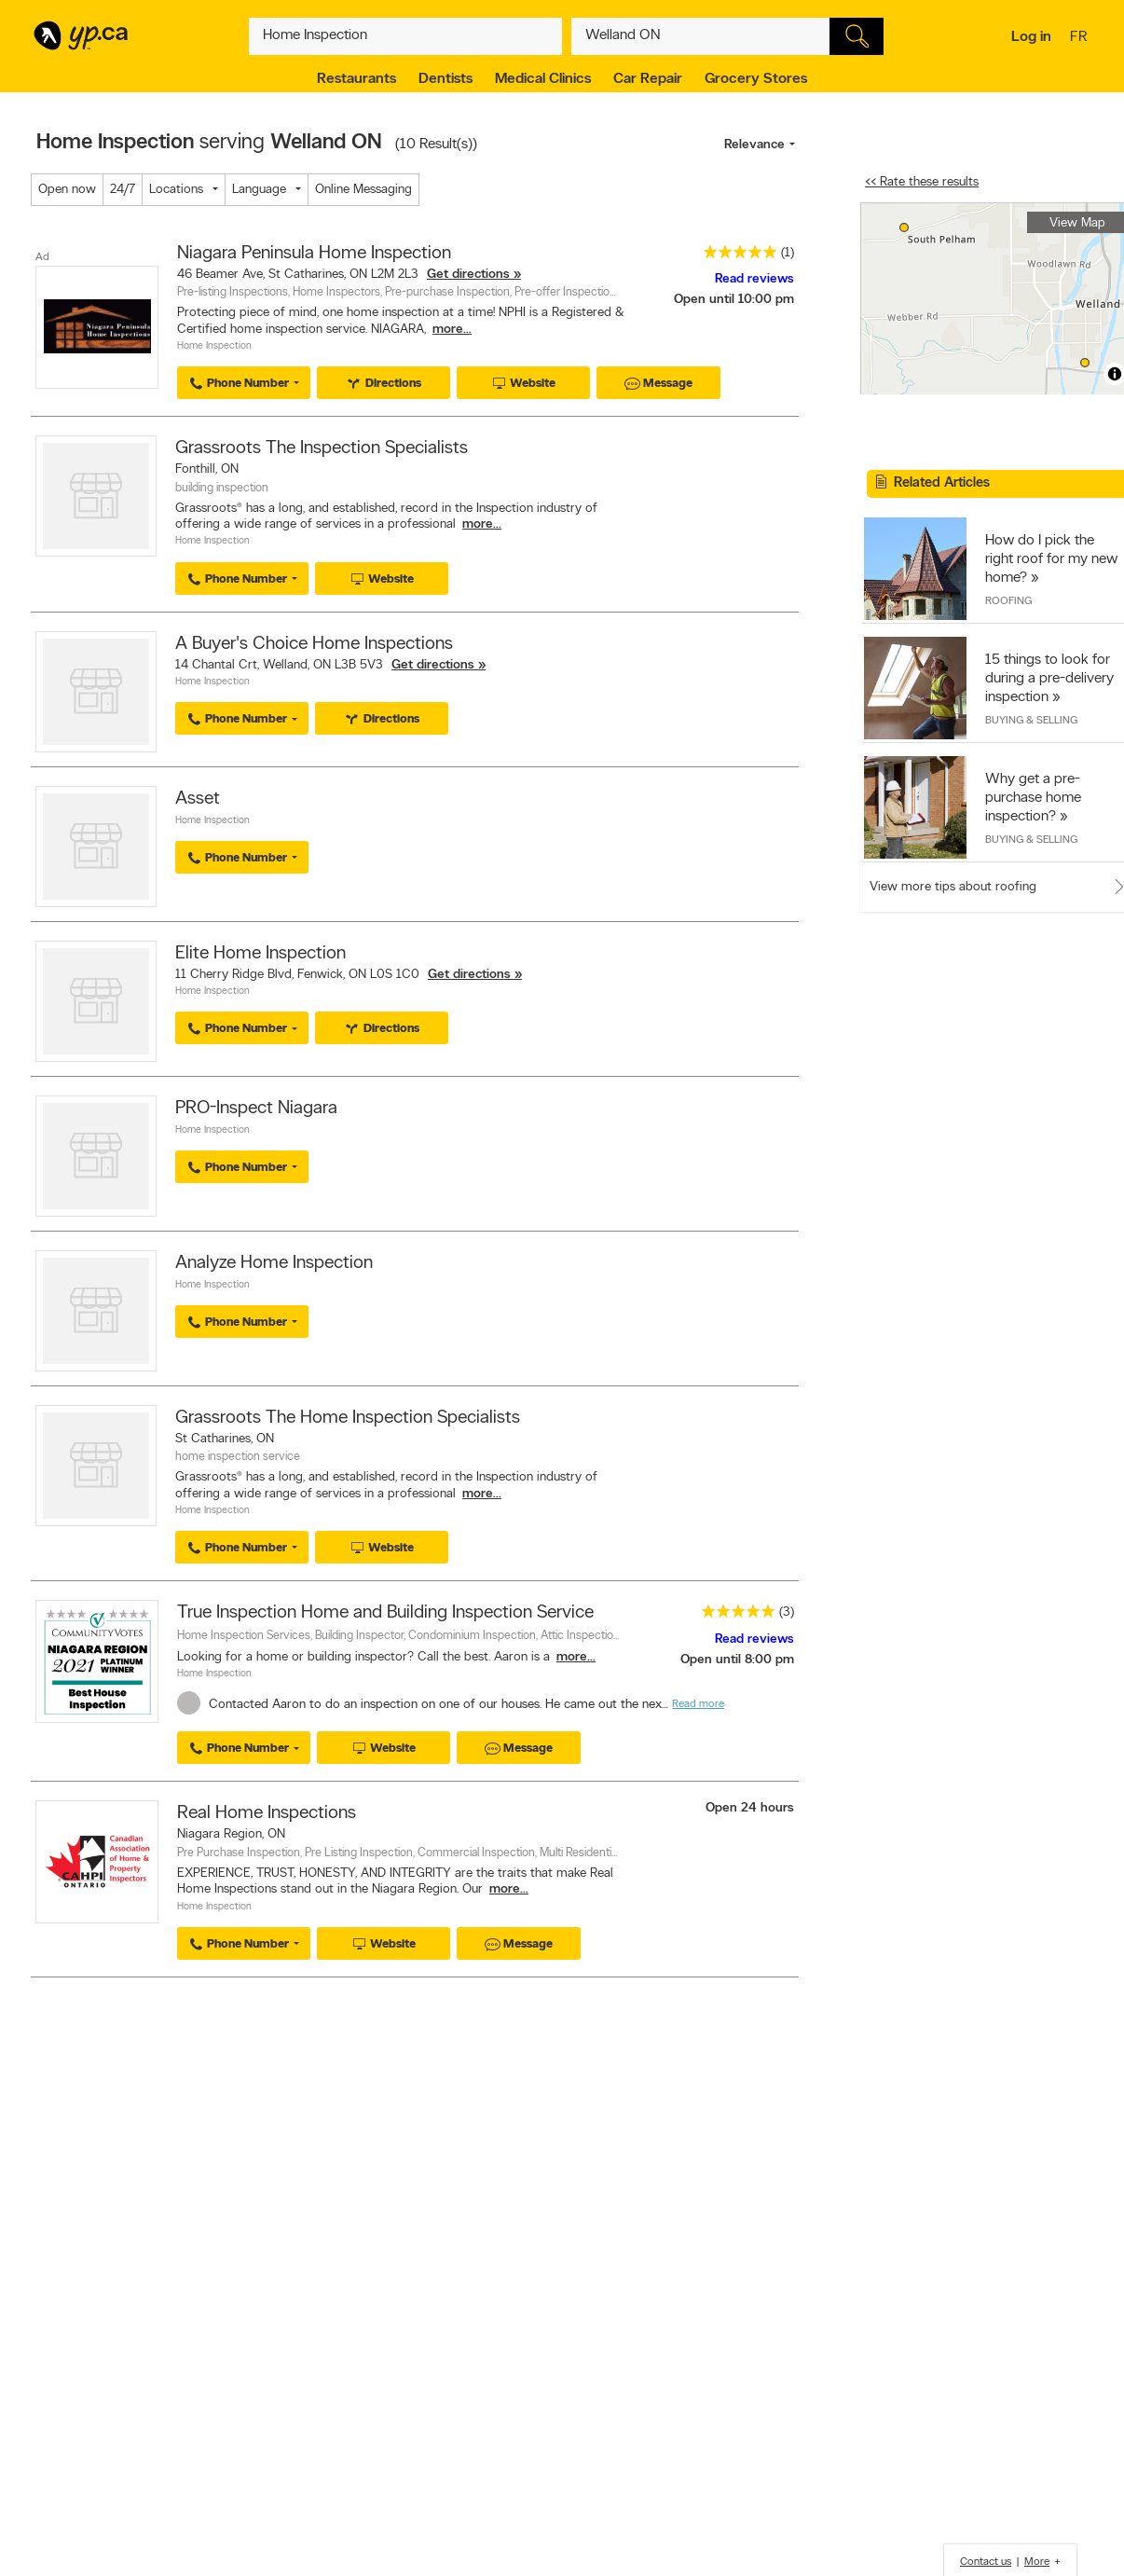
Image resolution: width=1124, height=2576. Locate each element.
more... (452, 330)
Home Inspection (214, 346)
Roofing (1008, 601)
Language (259, 190)
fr (1080, 38)
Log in (1031, 37)
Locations (176, 190)
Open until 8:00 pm (737, 1660)
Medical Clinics (543, 79)
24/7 (122, 190)
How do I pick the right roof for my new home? (1051, 559)
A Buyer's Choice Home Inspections (314, 644)
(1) (787, 253)
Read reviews (754, 279)
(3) (786, 1612)
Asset (197, 799)
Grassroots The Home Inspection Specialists (347, 1418)
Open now (67, 190)
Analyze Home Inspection (274, 1263)
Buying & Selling (1031, 720)
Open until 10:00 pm (734, 300)
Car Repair (647, 79)
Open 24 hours (750, 1808)
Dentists (445, 79)
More (1036, 2562)
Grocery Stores (756, 79)
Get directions (468, 275)
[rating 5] (735, 256)
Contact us (985, 2562)
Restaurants (356, 79)
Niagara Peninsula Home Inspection (314, 253)
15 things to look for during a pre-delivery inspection (1049, 679)
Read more (698, 1704)
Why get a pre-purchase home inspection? (1033, 798)
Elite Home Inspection (260, 953)
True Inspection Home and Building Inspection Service (385, 1613)
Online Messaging (363, 190)
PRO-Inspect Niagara (256, 1108)
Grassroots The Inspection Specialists (321, 448)
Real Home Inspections (266, 1813)
